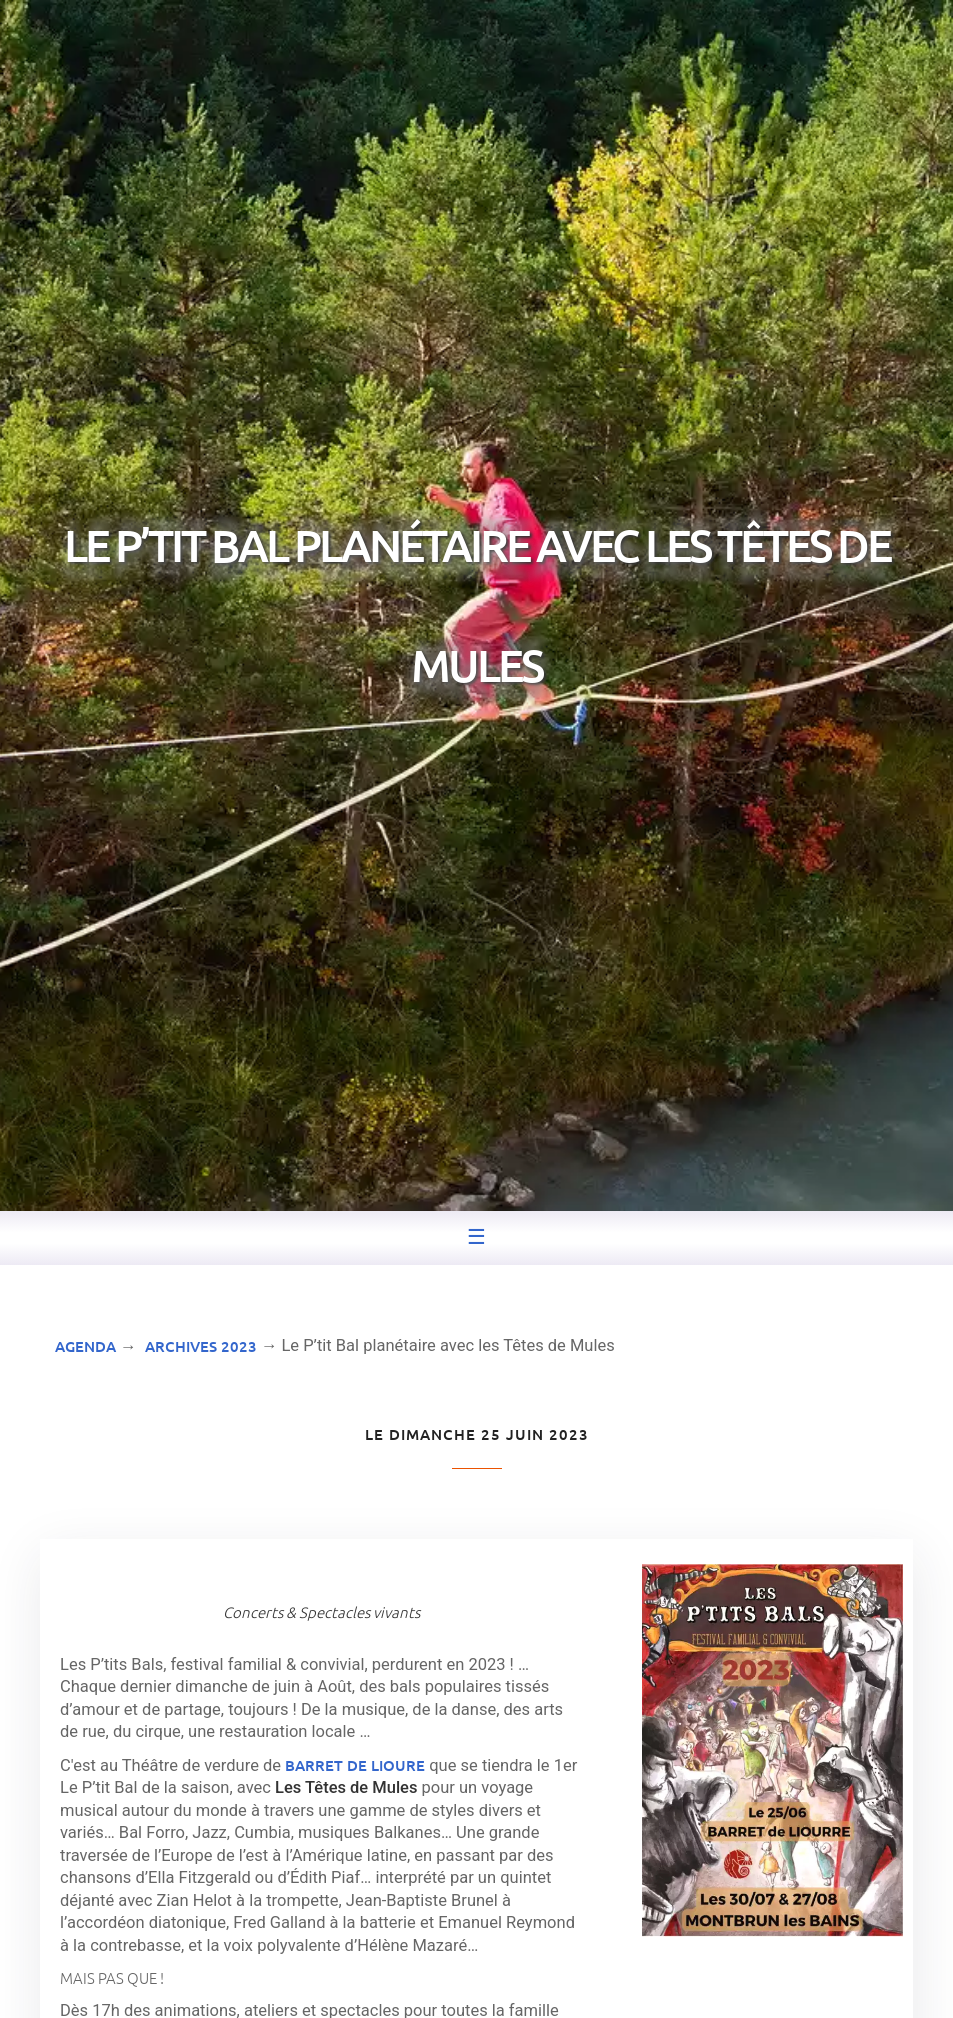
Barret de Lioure (355, 1765)
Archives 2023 (201, 1346)
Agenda (85, 1346)
